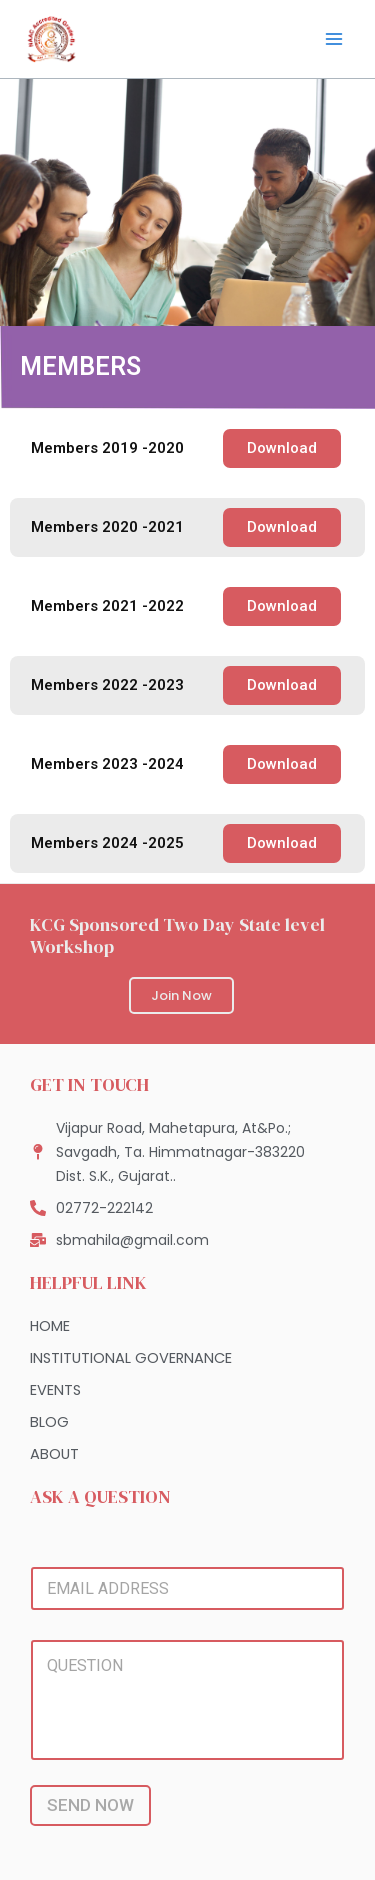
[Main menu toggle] (334, 39)
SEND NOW (90, 1805)
